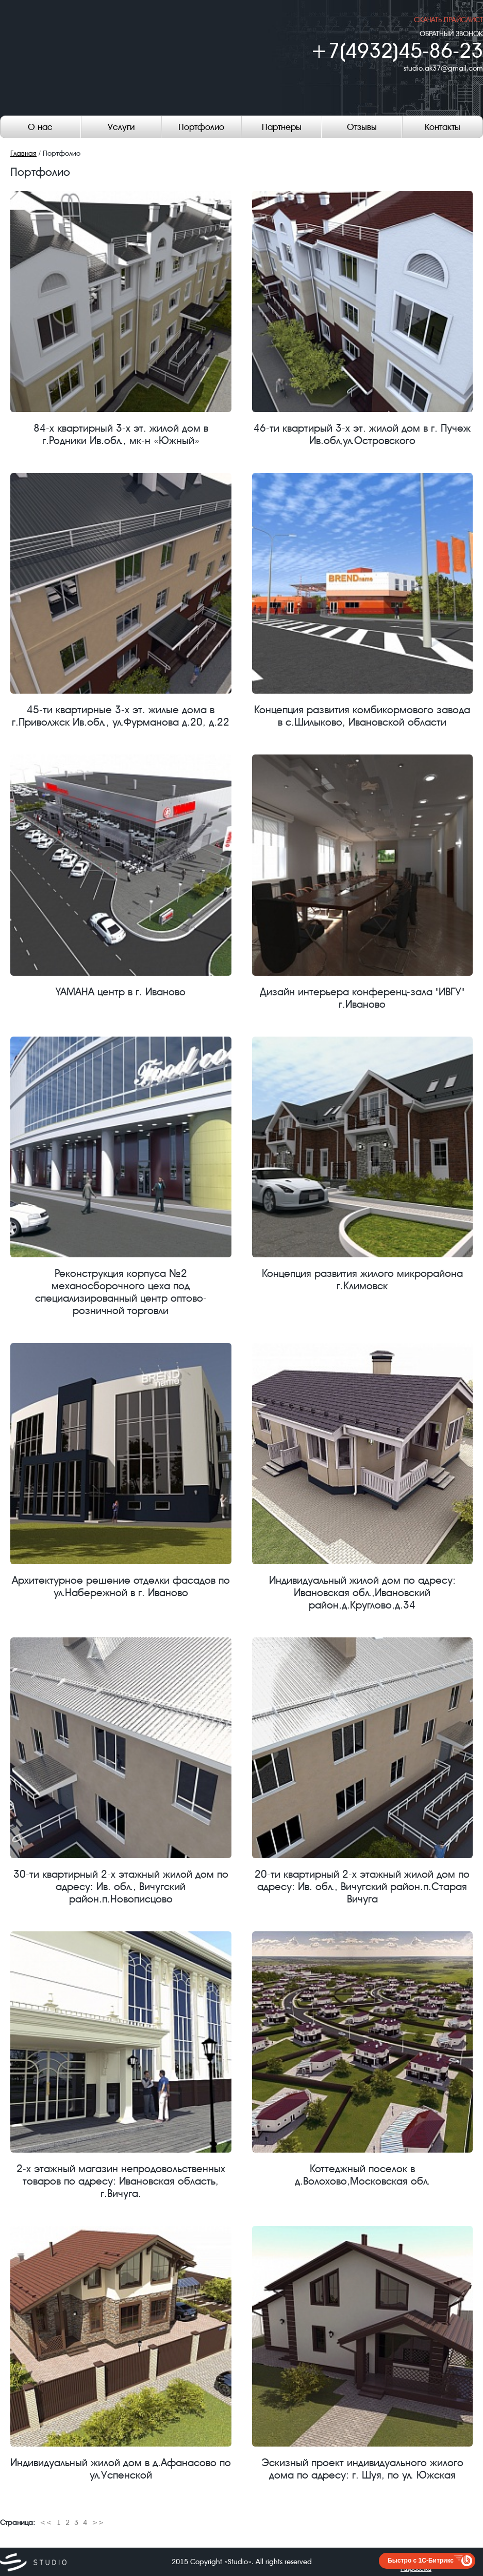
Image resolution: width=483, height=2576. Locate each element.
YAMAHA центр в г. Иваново (120, 876)
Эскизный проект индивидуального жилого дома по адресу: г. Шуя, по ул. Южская (362, 2354)
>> (98, 2522)
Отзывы (362, 127)
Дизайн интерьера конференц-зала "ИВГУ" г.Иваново (362, 882)
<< (46, 2522)
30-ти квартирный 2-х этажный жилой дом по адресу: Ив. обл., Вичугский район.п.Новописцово (120, 1771)
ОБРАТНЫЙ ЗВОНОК (451, 33)
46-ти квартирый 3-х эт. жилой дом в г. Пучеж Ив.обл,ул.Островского (362, 319)
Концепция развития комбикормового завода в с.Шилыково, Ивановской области (362, 601)
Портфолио (201, 127)
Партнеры (282, 127)
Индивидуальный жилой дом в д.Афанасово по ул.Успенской (120, 2354)
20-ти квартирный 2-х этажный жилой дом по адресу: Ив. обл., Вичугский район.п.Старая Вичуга (362, 1771)
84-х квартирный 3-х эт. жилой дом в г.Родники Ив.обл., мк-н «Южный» (120, 319)
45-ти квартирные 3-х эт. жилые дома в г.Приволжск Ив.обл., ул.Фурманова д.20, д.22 (120, 601)
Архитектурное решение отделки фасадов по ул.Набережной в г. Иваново (120, 1471)
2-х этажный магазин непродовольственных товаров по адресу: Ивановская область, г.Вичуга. (120, 2065)
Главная (23, 153)
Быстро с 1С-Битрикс (421, 2560)
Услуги (121, 127)
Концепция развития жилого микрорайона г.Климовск (362, 1164)
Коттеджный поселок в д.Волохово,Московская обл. (362, 2059)
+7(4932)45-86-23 (396, 51)
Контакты (442, 127)
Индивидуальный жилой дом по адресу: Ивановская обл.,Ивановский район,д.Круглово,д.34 (362, 1477)
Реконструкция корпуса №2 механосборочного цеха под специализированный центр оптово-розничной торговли (120, 1177)
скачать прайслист (448, 19)
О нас (40, 127)
